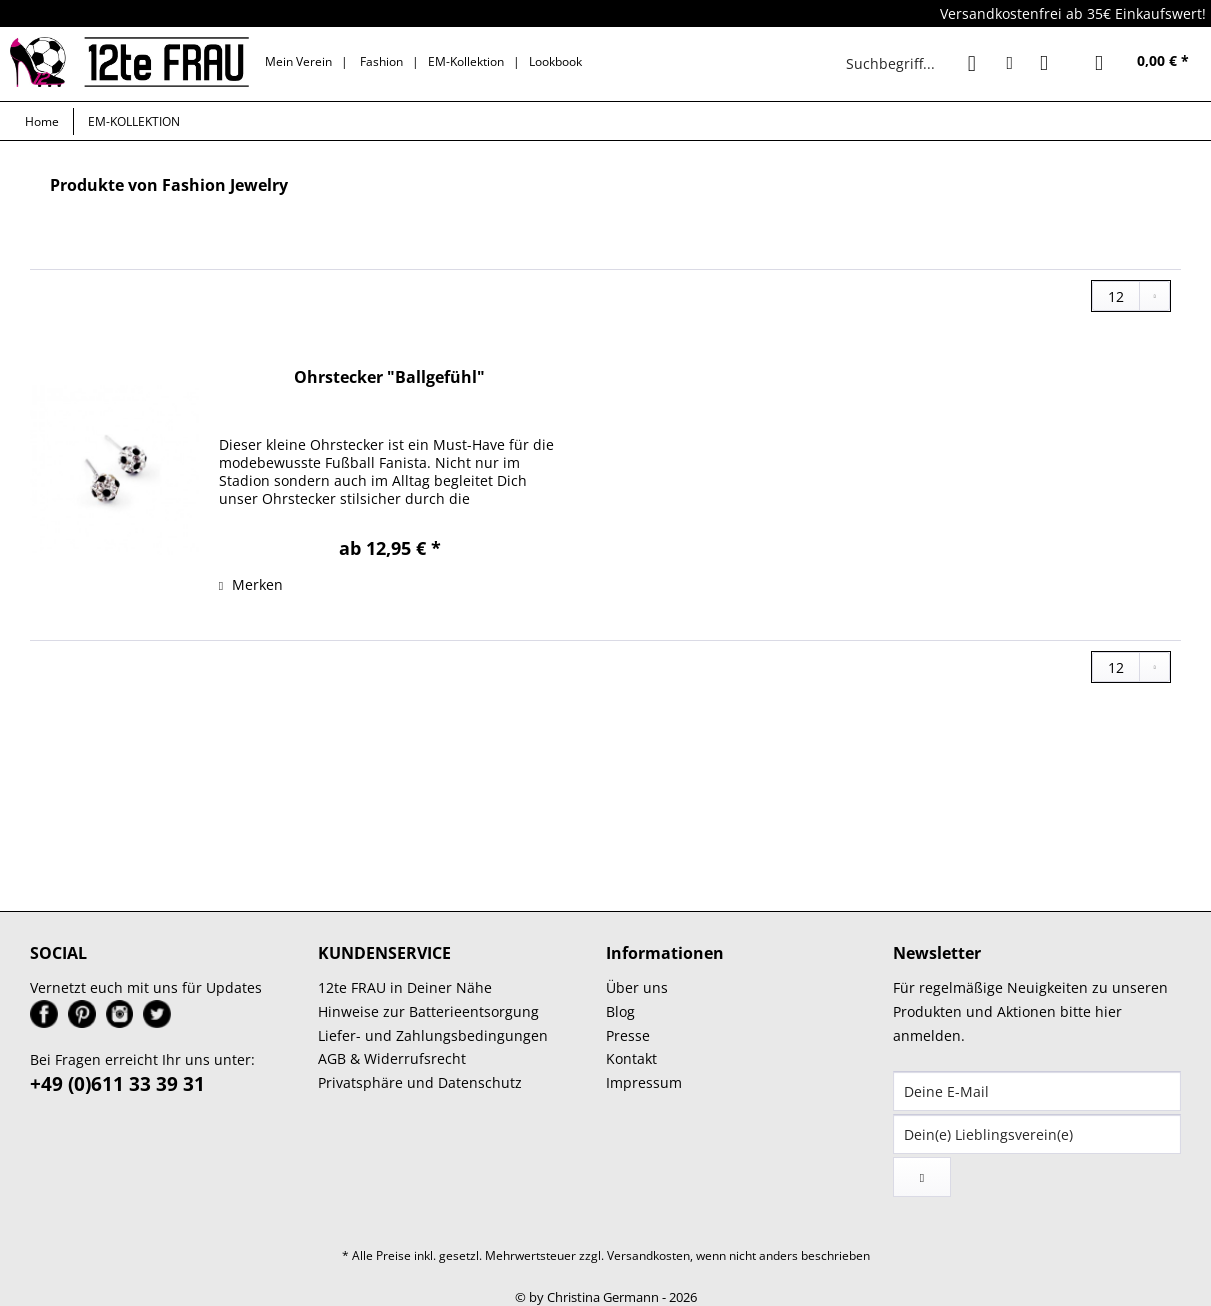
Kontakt (631, 1058)
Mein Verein (298, 61)
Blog (620, 1011)
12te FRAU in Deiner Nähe (405, 987)
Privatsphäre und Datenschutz (420, 1082)
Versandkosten (648, 1255)
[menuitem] (916, 63)
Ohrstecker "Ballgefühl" (389, 377)
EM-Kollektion (466, 61)
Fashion (381, 61)
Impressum (644, 1082)
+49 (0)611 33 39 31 (117, 1084)
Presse (628, 1035)
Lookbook (555, 61)
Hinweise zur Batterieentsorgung (428, 1011)
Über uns (637, 987)
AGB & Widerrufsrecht (392, 1058)
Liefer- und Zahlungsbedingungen (433, 1035)
